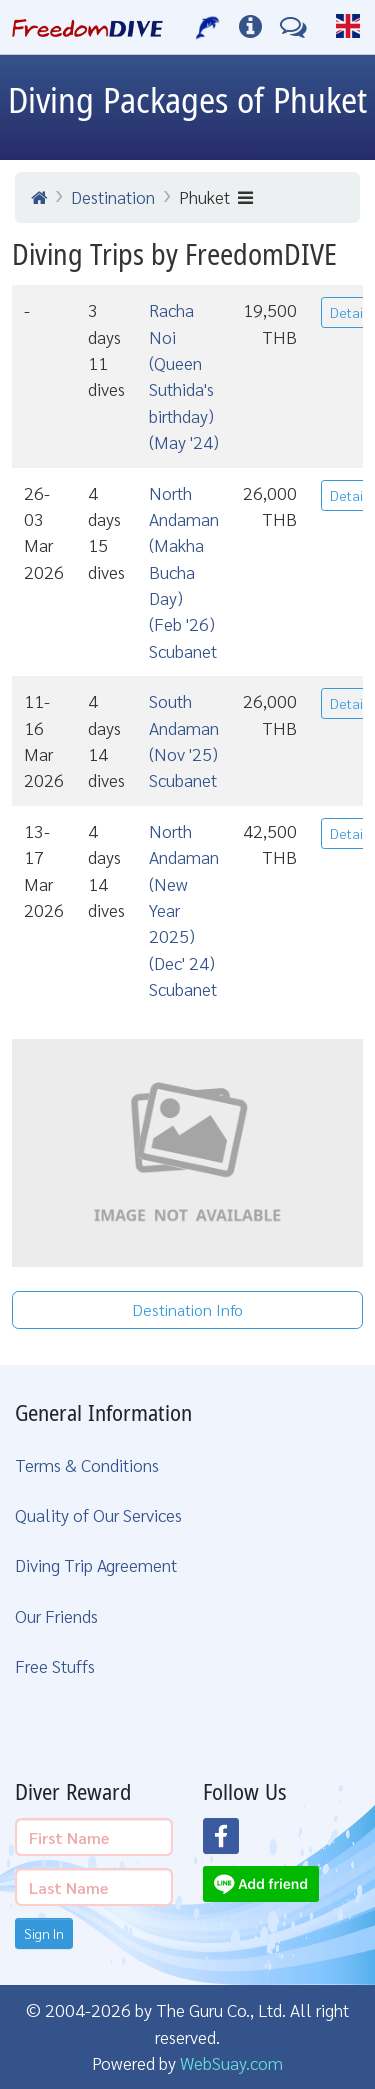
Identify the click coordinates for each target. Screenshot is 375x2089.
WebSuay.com (231, 2062)
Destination (113, 196)
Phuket (216, 196)
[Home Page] (87, 27)
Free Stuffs (55, 1665)
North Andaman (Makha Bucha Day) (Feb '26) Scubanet (184, 571)
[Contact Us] (293, 27)
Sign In (44, 1933)
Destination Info (187, 1309)
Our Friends (56, 1615)
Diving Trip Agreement (96, 1564)
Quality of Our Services (98, 1514)
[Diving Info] (250, 27)
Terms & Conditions (87, 1464)
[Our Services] (208, 27)
